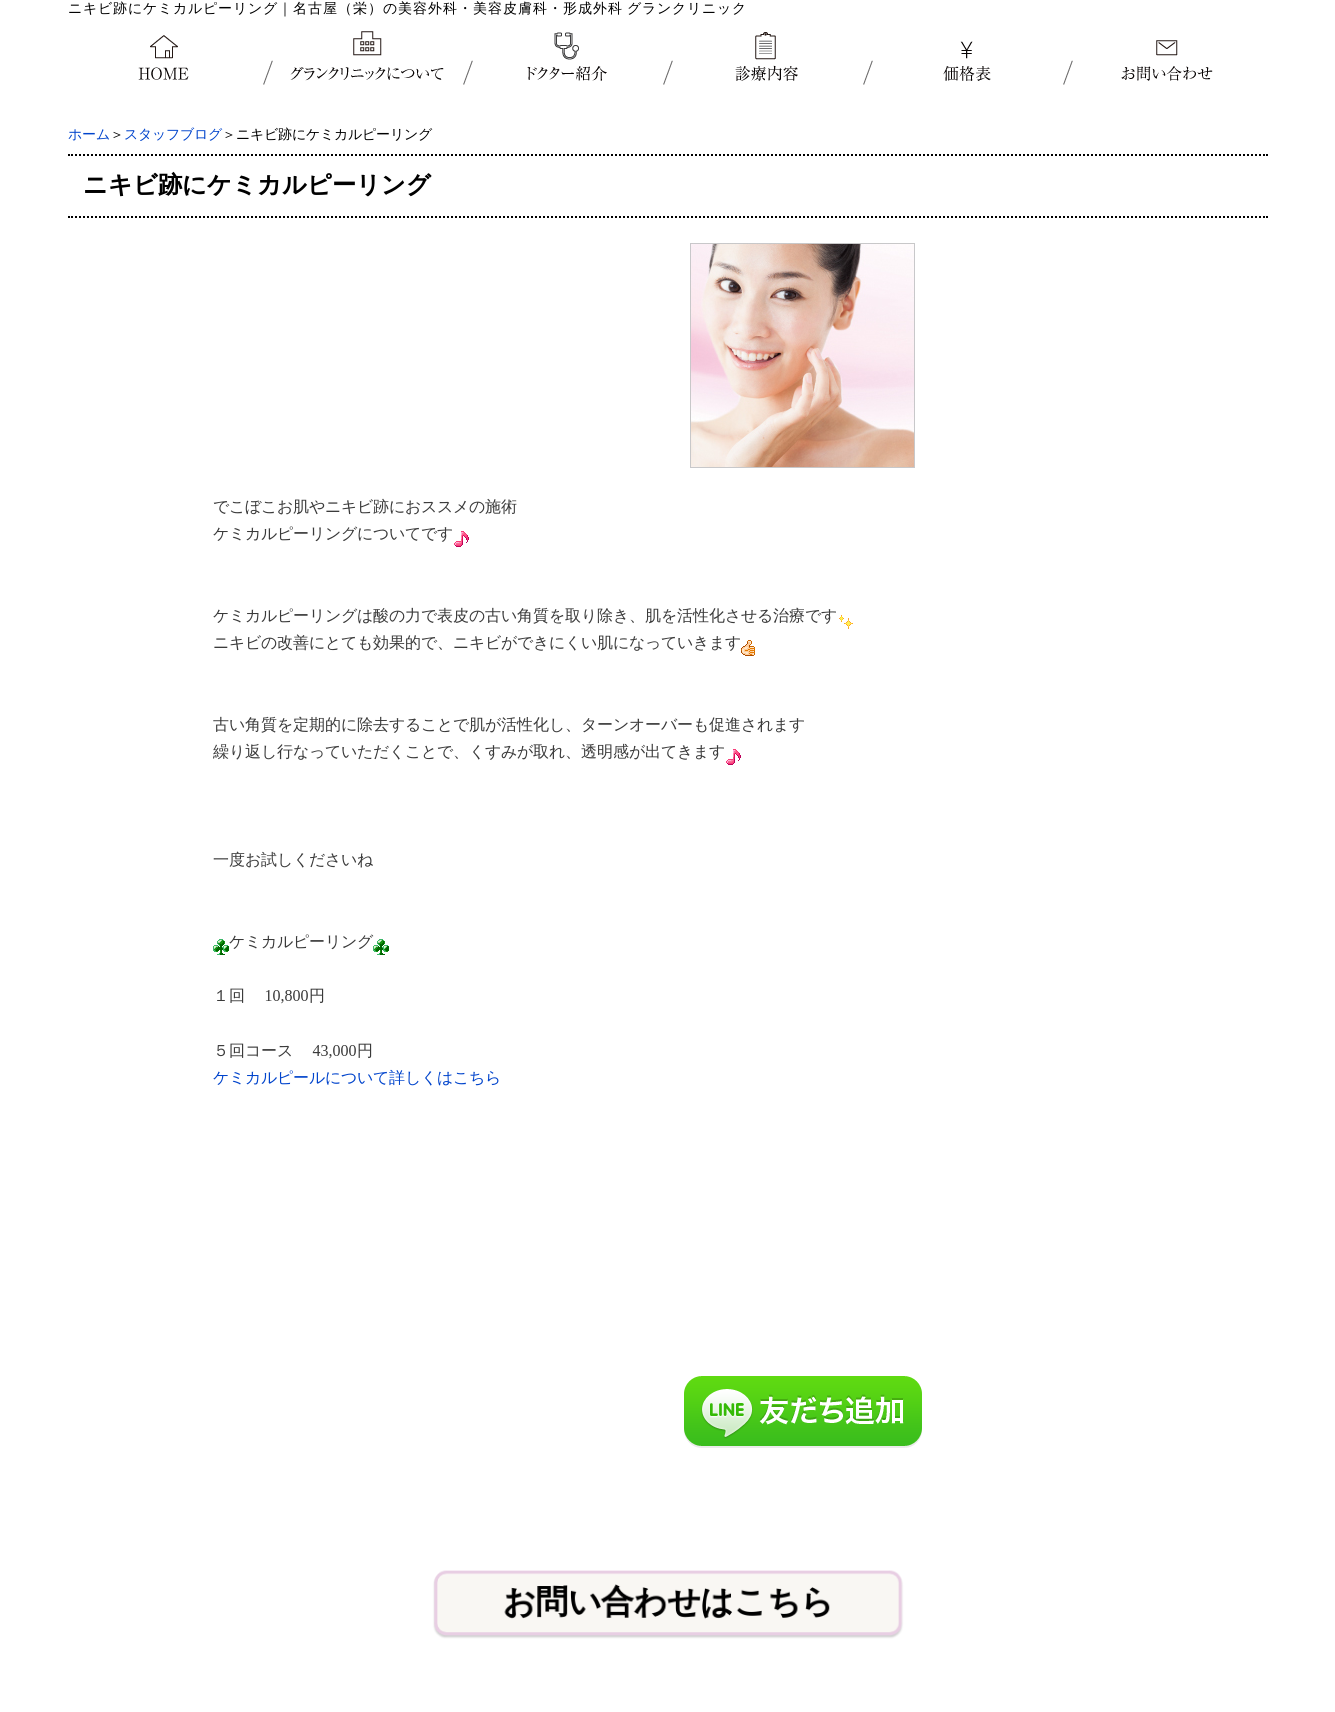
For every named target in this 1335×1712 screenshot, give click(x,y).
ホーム (89, 134)
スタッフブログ (173, 134)
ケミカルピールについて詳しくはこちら (357, 1077)
